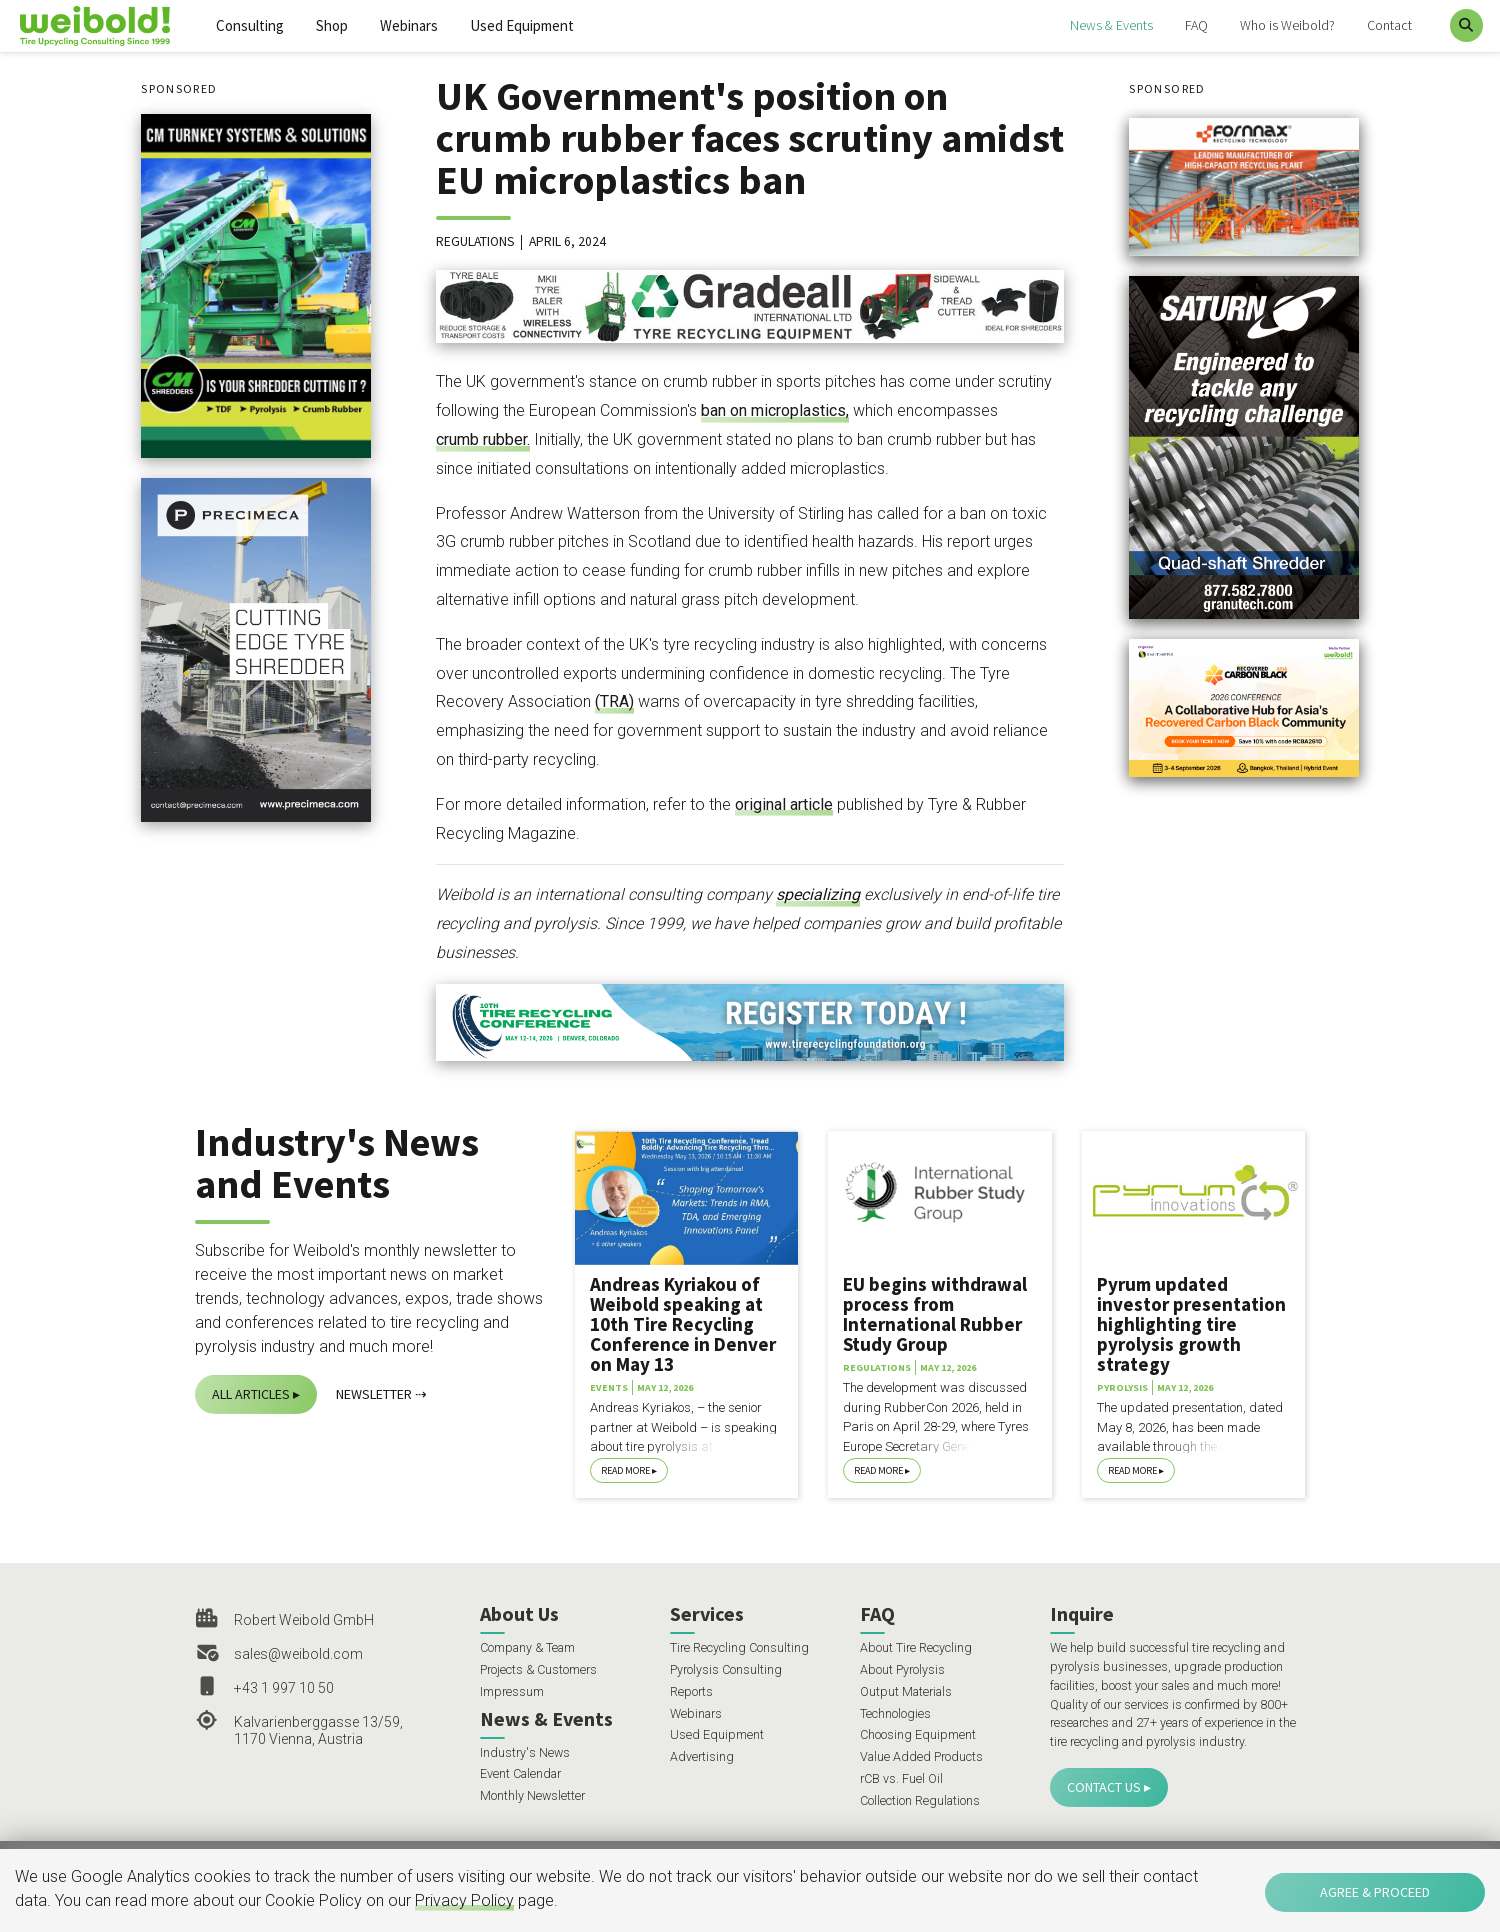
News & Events (1111, 25)
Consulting (250, 25)
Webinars (409, 25)
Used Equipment (522, 25)
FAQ (1196, 25)
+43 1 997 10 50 (284, 1688)
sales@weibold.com (298, 1654)
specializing (818, 894)
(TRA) (614, 701)
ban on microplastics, (775, 410)
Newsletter (374, 1394)
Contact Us (1104, 1787)
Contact (1389, 25)
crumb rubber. (483, 439)
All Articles (251, 1394)
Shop (332, 25)
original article (784, 804)
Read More (625, 1470)
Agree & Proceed (1375, 1892)
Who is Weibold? (1287, 25)
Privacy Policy (464, 1900)
